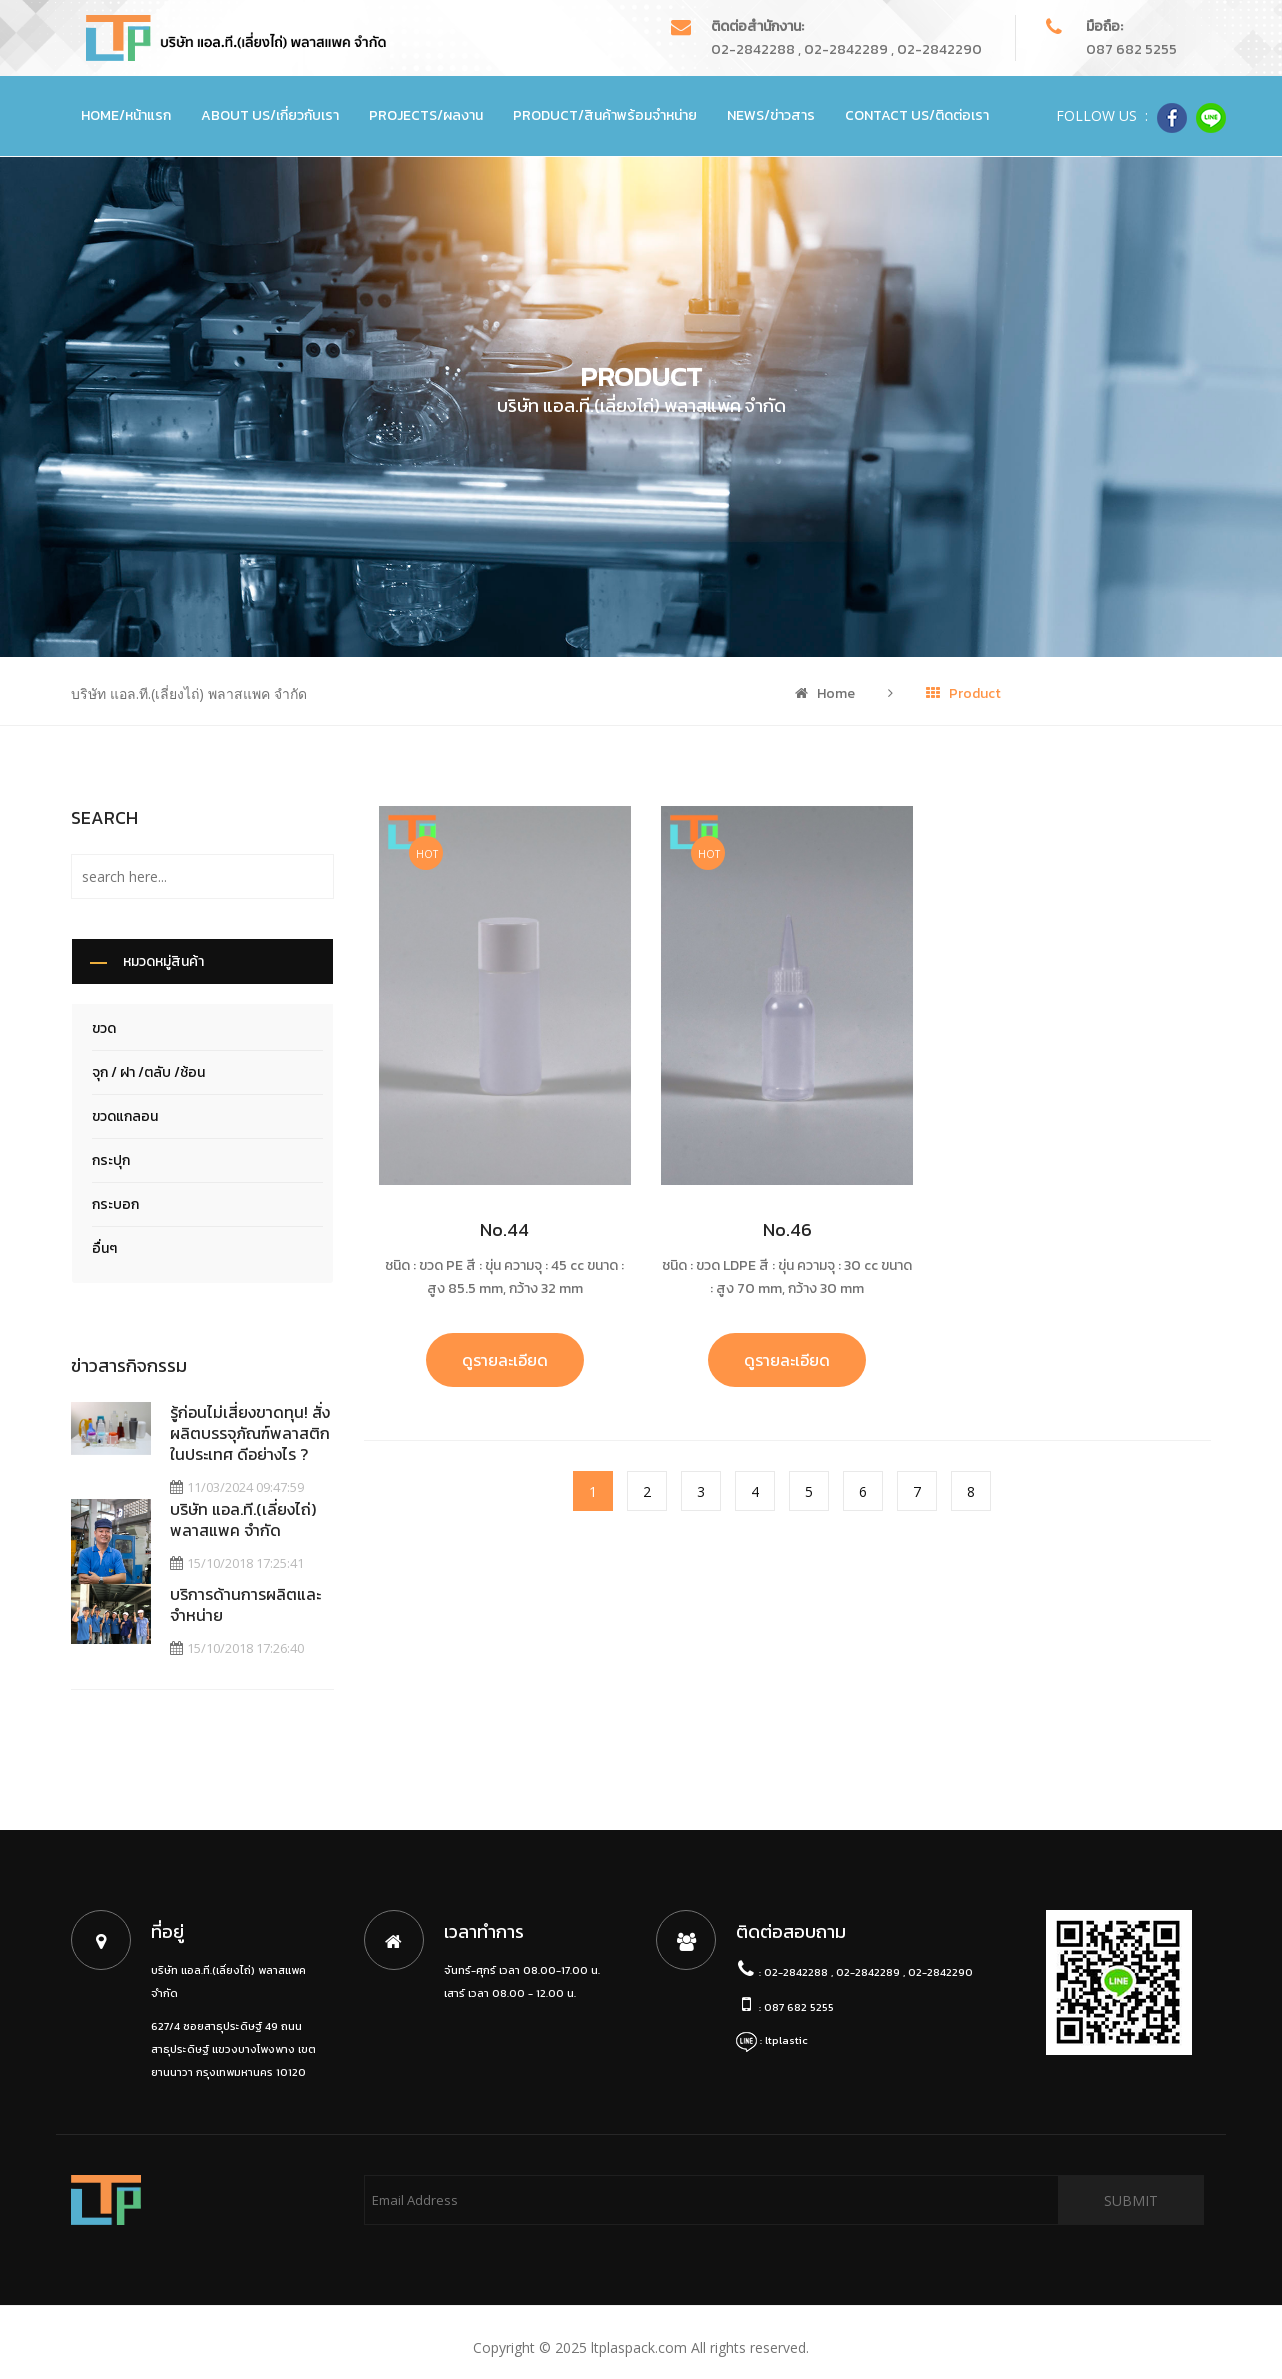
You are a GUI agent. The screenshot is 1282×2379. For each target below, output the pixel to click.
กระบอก (115, 1204)
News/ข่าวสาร (771, 115)
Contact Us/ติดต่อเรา (917, 115)
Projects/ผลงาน (426, 115)
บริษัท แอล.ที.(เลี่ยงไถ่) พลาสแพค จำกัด (244, 1519)
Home (825, 693)
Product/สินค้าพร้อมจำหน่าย (605, 115)
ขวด (104, 1028)
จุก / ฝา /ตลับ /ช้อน (148, 1072)
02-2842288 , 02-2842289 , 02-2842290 (846, 49)
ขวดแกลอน (125, 1116)
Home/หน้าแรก (126, 115)
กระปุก (111, 1160)
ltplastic (786, 2030)
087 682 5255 (1131, 49)
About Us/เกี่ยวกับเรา (270, 115)
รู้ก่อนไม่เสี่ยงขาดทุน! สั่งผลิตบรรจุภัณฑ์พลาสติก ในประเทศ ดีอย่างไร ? (251, 1433)
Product (963, 693)
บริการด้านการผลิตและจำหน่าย (246, 1599)
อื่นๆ (104, 1248)
